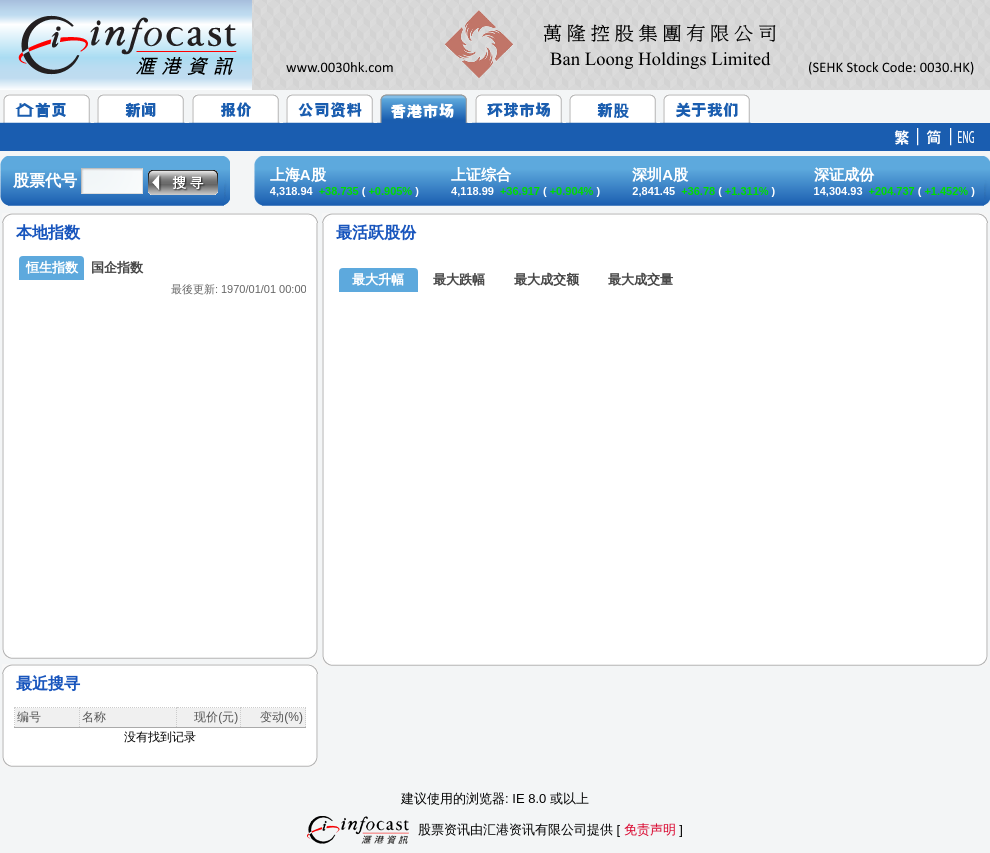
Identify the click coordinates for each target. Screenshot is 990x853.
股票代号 (45, 180)
